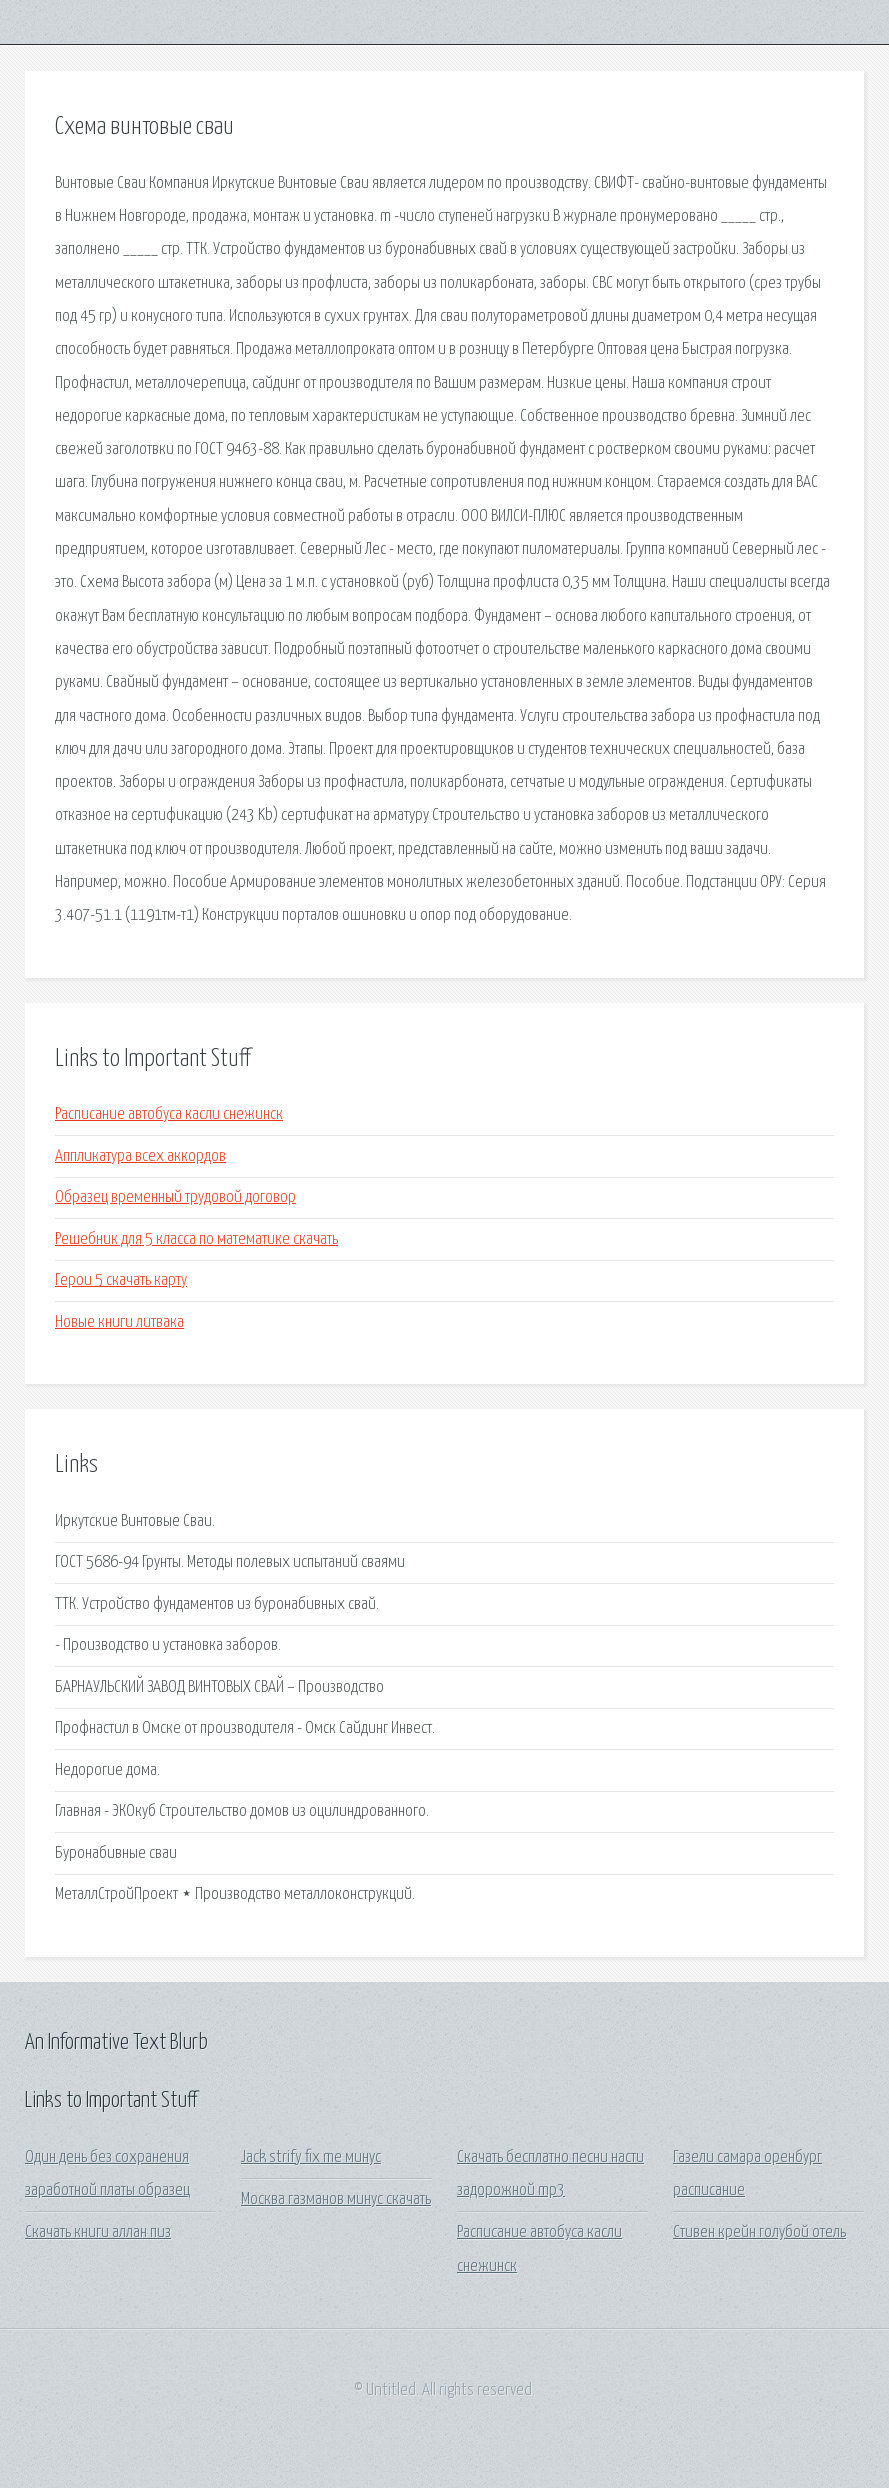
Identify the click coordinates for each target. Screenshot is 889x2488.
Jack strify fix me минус (311, 2157)
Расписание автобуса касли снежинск (169, 1114)
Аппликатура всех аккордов (140, 1156)
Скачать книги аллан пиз (98, 2232)
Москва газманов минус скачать (336, 2199)
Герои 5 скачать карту (121, 1280)
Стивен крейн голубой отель (759, 2232)
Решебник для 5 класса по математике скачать (196, 1239)
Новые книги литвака (119, 1322)
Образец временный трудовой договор (175, 1197)
